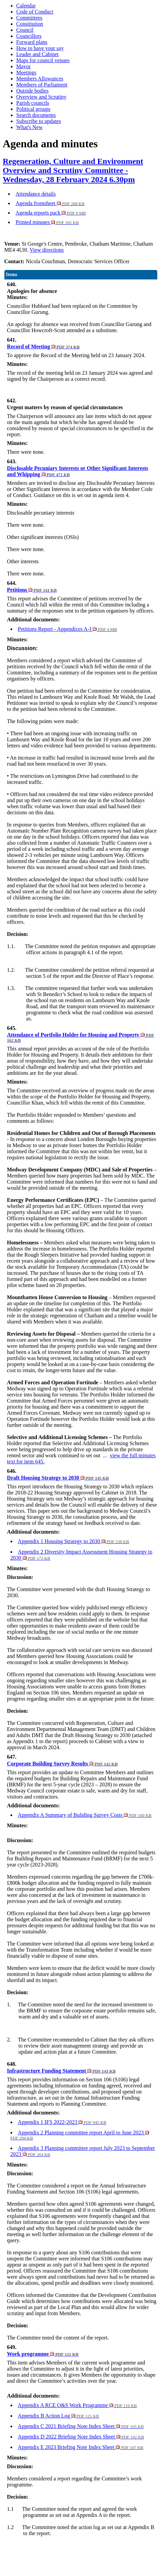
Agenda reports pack (51, 213)
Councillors (29, 36)
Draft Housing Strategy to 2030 (58, 1478)
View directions (46, 250)
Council (24, 30)
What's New (29, 127)
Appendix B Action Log (58, 2416)
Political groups (33, 109)
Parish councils (32, 103)
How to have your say (40, 48)
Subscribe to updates (38, 121)
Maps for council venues (43, 60)
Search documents (36, 115)
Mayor (23, 66)
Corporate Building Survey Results (62, 1763)
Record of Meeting (43, 346)
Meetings (26, 72)
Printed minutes (47, 222)
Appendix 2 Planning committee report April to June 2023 (79, 2135)
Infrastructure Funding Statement (61, 2071)
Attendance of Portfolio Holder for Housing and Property (81, 1037)
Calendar (26, 5)
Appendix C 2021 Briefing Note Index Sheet (81, 2426)
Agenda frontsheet (50, 203)
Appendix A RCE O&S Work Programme (77, 2405)
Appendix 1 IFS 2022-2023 (62, 2122)
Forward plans (31, 42)
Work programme (42, 2354)
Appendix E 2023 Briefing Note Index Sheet (80, 2447)
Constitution (29, 24)
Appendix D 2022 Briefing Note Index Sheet (81, 2436)
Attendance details (36, 194)
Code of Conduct (34, 12)
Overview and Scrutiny (41, 97)
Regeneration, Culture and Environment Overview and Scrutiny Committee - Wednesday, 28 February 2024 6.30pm (73, 170)
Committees (29, 18)
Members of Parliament (41, 85)
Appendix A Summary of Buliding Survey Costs (85, 1815)
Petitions (32, 590)
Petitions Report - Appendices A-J (67, 629)
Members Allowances (39, 78)
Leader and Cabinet (37, 54)
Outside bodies (32, 91)
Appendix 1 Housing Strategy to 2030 (73, 1541)
